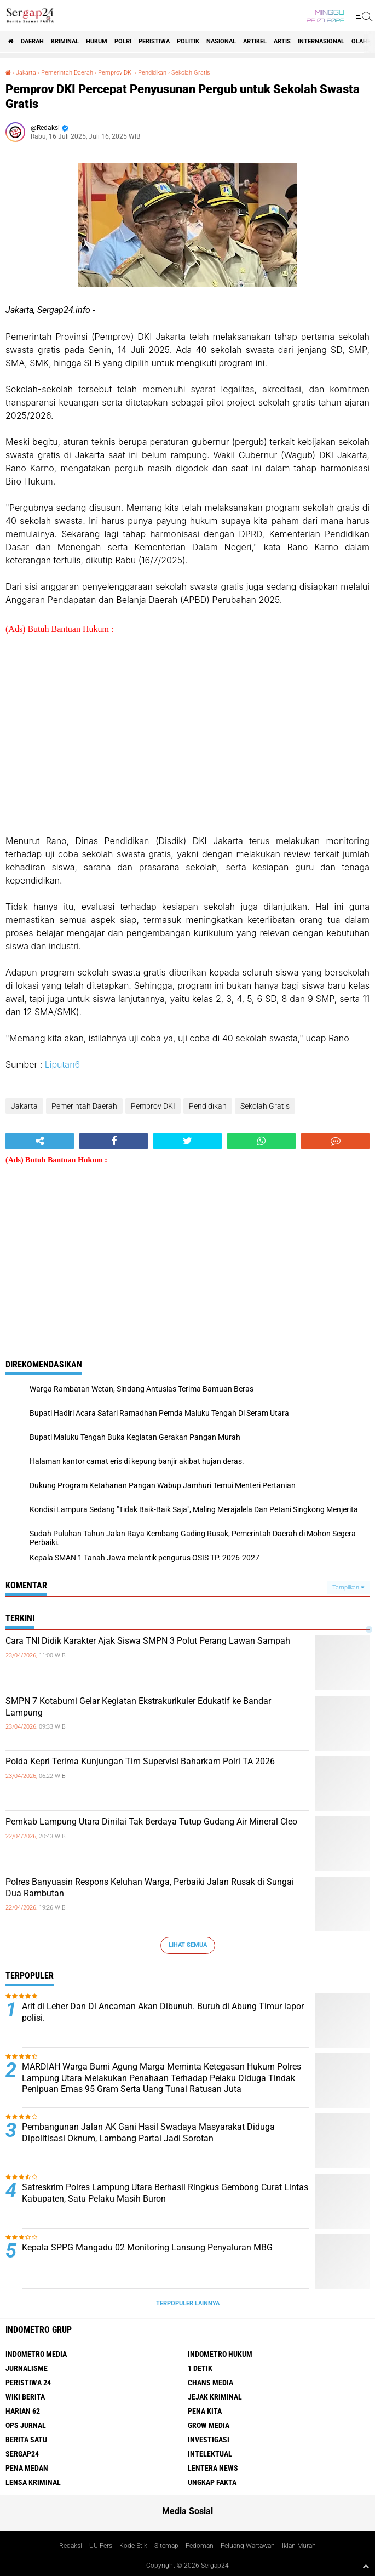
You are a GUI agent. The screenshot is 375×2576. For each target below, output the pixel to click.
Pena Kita (205, 2411)
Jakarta (26, 72)
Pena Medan (26, 2468)
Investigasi (208, 2439)
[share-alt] (39, 1141)
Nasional (221, 41)
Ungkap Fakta (212, 2482)
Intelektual (210, 2453)
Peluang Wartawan (248, 2546)
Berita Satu (26, 2439)
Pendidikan (152, 72)
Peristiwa (154, 41)
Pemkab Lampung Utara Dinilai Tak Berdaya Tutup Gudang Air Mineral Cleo (151, 1821)
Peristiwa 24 (28, 2382)
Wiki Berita (25, 2396)
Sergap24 (22, 2453)
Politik (188, 41)
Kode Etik (133, 2546)
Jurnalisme (26, 2368)
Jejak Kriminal (215, 2396)
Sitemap (166, 2546)
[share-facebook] (113, 1141)
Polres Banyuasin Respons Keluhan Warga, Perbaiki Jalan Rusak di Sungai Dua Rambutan (149, 1888)
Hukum (96, 41)
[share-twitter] (187, 1141)
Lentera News (213, 2468)
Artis (282, 41)
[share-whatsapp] (261, 1141)
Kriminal (65, 41)
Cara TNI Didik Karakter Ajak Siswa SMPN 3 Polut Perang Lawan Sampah (147, 1640)
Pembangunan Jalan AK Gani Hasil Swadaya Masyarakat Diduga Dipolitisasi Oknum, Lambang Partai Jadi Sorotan (148, 2133)
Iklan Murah (299, 2546)
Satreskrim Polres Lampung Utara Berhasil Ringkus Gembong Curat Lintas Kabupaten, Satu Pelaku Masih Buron (165, 2193)
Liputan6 (62, 1064)
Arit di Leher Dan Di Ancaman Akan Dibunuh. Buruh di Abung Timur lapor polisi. (163, 2012)
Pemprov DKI (115, 72)
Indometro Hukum (220, 2354)
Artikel (255, 41)
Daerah (32, 41)
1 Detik (200, 2368)
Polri (122, 41)
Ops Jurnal (25, 2425)
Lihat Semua (188, 1944)
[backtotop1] (365, 2566)
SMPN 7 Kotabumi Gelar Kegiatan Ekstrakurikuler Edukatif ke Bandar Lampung (138, 1707)
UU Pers (100, 2546)
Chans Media (210, 2382)
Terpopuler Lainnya (188, 2303)
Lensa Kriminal (33, 2482)
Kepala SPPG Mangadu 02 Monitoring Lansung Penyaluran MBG (147, 2247)
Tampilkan (348, 1587)
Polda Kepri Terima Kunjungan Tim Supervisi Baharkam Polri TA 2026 (140, 1761)
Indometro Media (36, 2354)
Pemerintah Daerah (67, 72)
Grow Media (208, 2425)
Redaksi (70, 2546)
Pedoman (200, 2546)
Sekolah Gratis (190, 72)
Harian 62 (22, 2411)
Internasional (321, 41)
